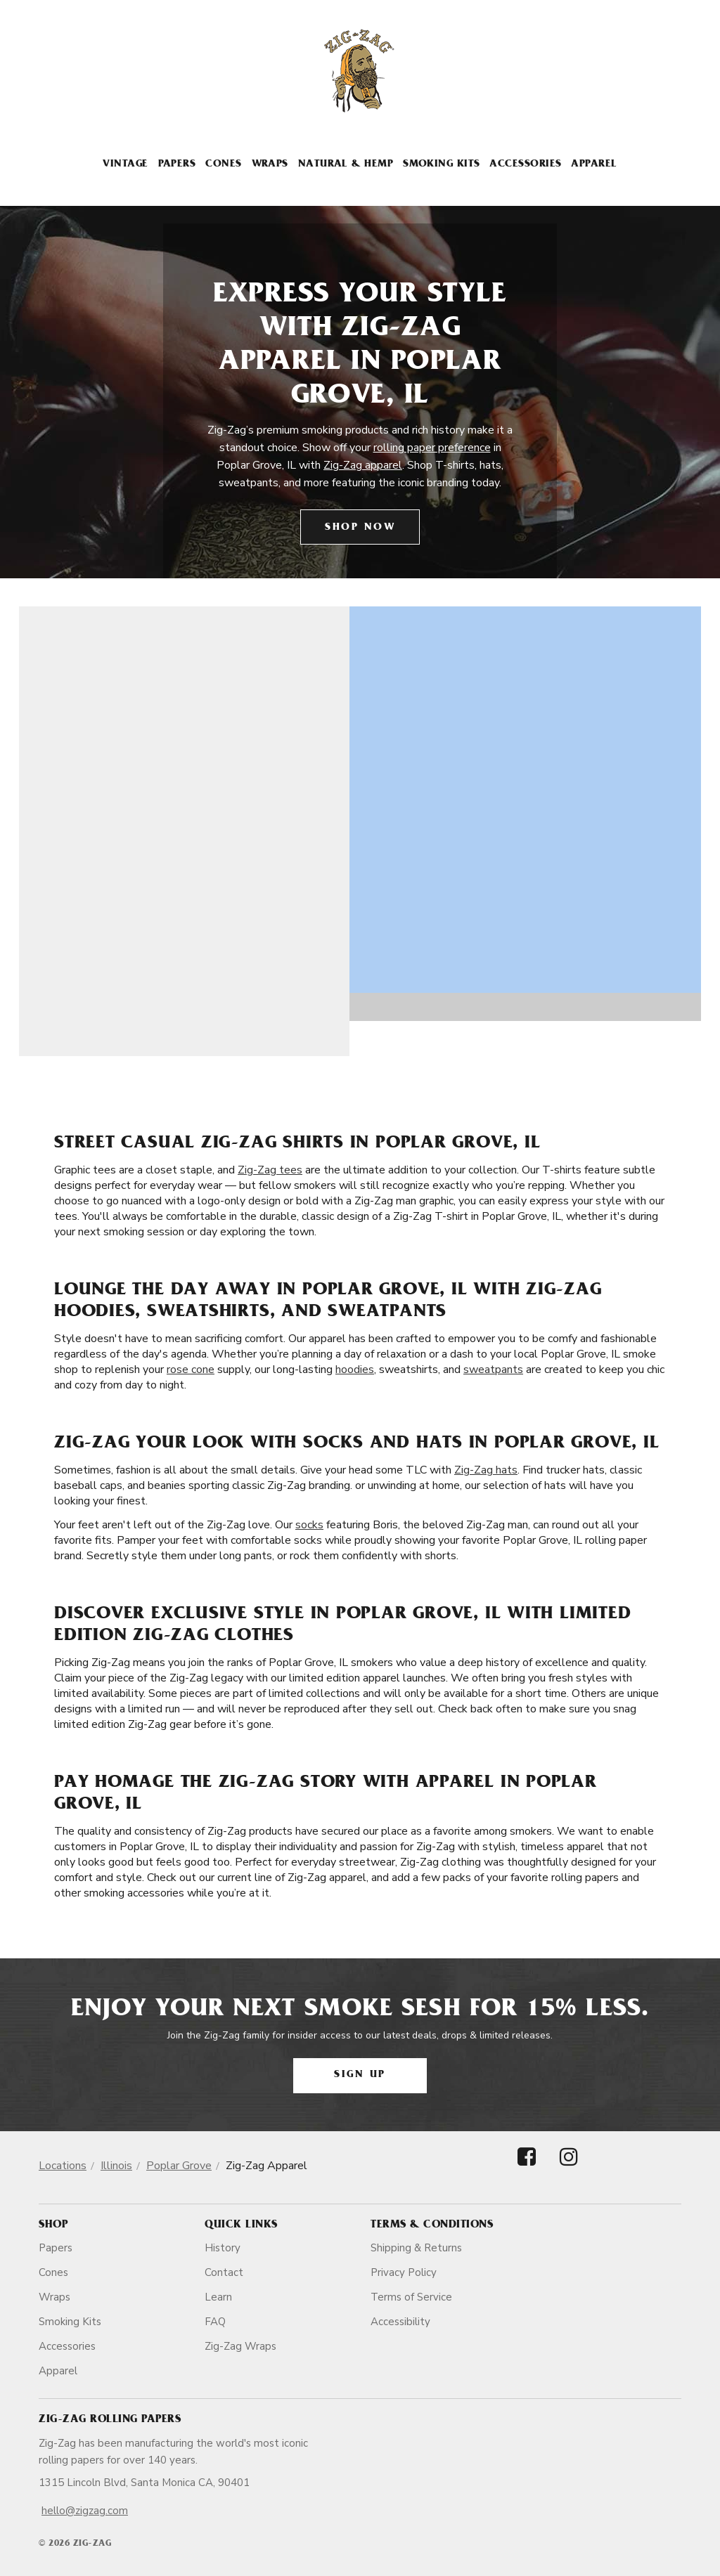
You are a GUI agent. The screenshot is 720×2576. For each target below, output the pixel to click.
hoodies (354, 1369)
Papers (177, 165)
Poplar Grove (179, 2165)
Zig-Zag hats (486, 1470)
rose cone (190, 1369)
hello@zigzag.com (84, 2511)
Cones (223, 165)
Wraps (270, 165)
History (222, 2248)
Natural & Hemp (345, 165)
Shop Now (360, 528)
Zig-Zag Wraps (240, 2346)
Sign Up (360, 2075)
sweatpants (493, 1369)
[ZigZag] (360, 71)
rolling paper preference (432, 447)
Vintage (125, 165)
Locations (62, 2165)
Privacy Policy (404, 2272)
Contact (224, 2272)
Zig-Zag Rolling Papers (110, 2420)
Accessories (525, 165)
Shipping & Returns (416, 2248)
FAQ (215, 2322)
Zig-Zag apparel (362, 465)
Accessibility (400, 2322)
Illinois (116, 2165)
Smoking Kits (441, 165)
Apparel (594, 165)
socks (309, 1525)
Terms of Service (411, 2297)
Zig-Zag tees (270, 1170)
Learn (218, 2297)
